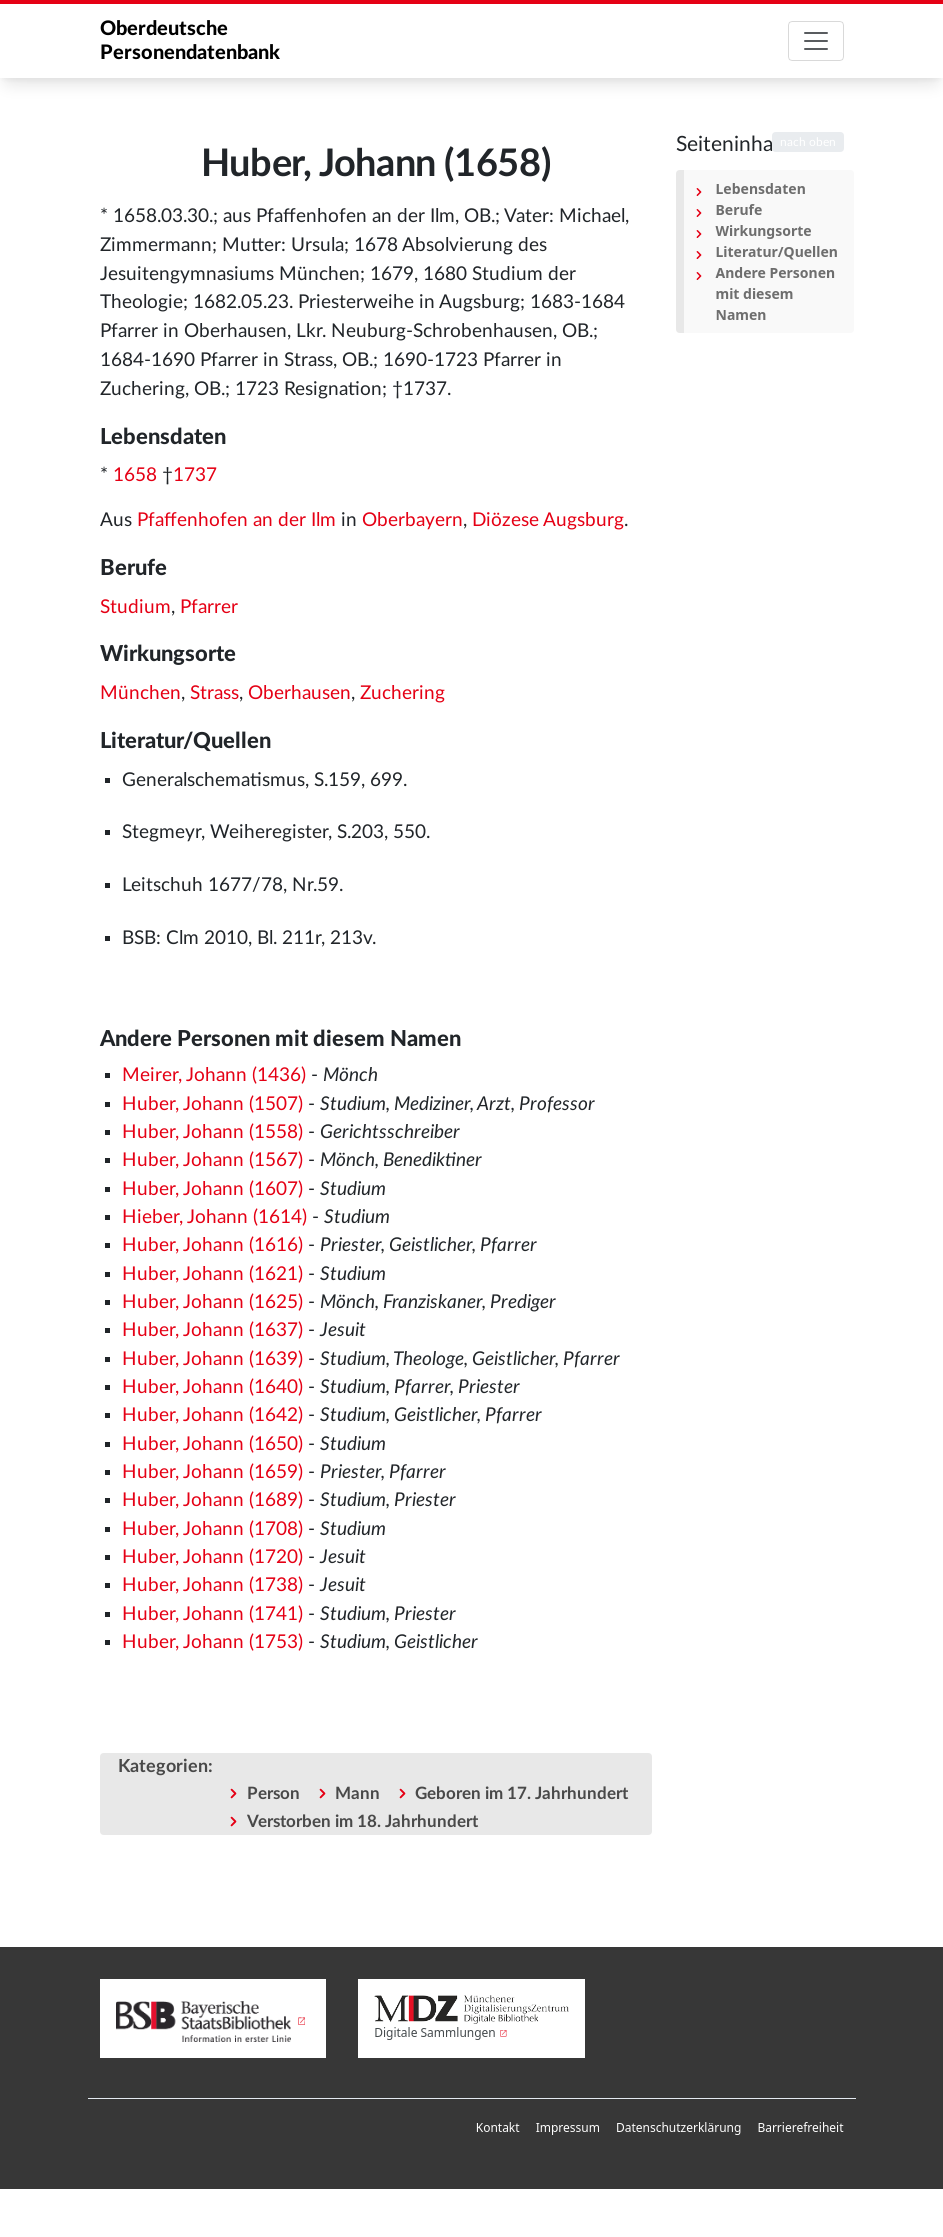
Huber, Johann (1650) (212, 1444)
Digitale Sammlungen (435, 2032)
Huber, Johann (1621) (212, 1274)
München (140, 693)
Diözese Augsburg (548, 520)
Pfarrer (209, 607)
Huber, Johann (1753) (212, 1642)
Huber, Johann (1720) (212, 1557)
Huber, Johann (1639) (212, 1359)
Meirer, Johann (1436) (214, 1075)
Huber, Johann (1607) (212, 1189)
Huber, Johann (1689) (212, 1500)
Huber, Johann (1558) (212, 1132)
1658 (135, 475)
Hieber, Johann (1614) (214, 1217)
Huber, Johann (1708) (212, 1529)
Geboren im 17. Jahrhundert (521, 1793)
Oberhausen (299, 693)
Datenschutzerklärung (678, 2127)
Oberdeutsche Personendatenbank (190, 41)
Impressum (568, 2127)
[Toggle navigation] (816, 41)
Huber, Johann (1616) (212, 1245)
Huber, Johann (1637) (212, 1330)
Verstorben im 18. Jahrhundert (362, 1821)
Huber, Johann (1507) (212, 1104)
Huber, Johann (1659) (212, 1472)
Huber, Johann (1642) (212, 1415)
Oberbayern (412, 520)
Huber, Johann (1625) (212, 1302)
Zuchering (402, 693)
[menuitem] (498, 2128)
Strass (214, 693)
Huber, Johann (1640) (212, 1387)
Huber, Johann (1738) (212, 1585)
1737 (195, 475)
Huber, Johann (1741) (212, 1614)
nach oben (808, 142)
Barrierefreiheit (800, 2127)
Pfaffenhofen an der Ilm (236, 520)
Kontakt (498, 2127)
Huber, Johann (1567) (212, 1160)
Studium (135, 607)
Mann (357, 1793)
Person (273, 1793)
